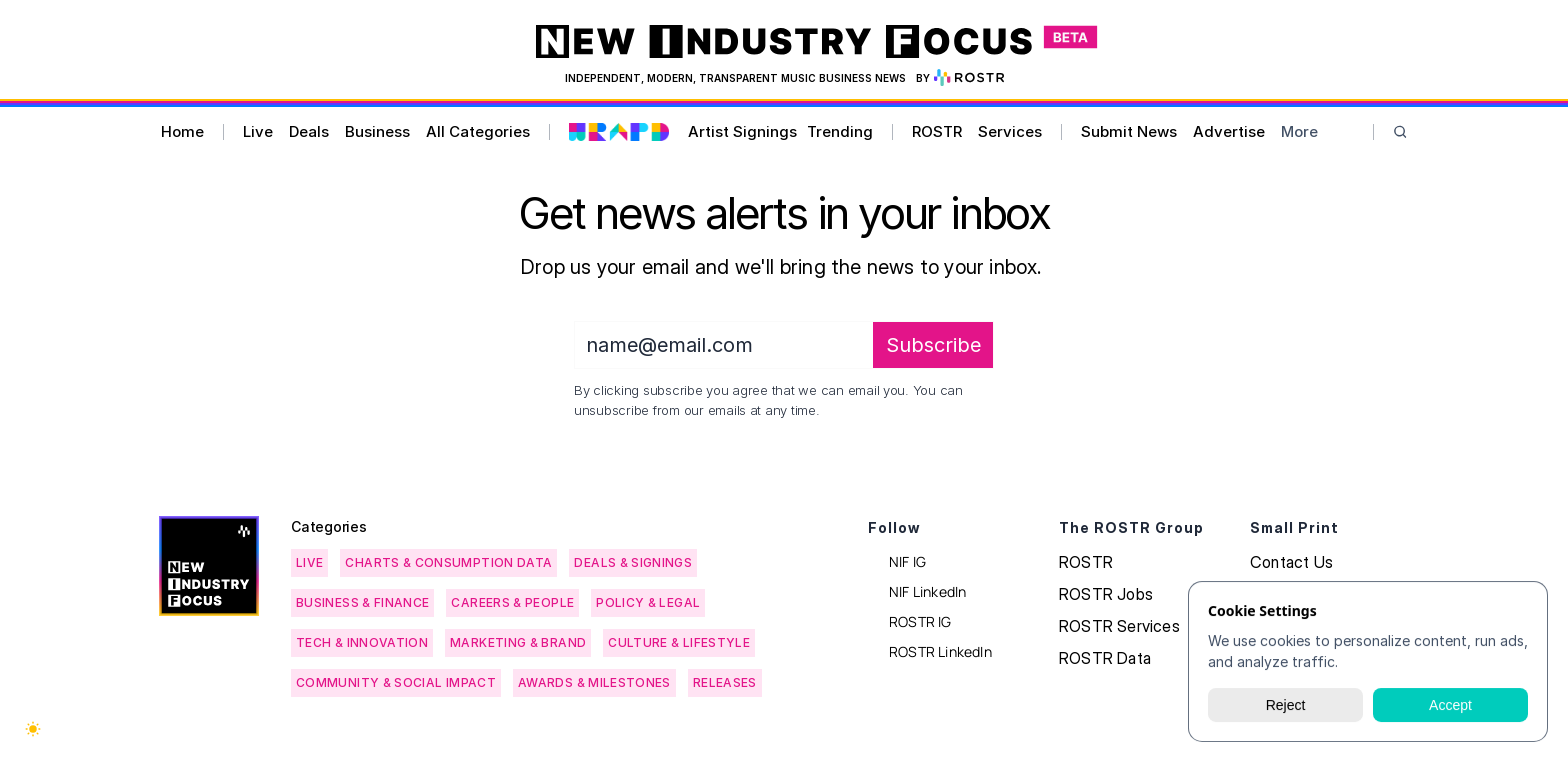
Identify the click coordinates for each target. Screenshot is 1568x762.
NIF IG (907, 561)
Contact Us (1291, 562)
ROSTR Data (1105, 658)
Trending (840, 131)
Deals (309, 131)
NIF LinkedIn (927, 591)
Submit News (1129, 131)
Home (182, 131)
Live (258, 131)
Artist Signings (742, 131)
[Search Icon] (1400, 132)
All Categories (478, 131)
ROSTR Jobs (1106, 594)
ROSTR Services (1119, 626)
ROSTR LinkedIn (940, 651)
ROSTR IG (920, 621)
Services (1010, 131)
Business (377, 131)
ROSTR (937, 131)
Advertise (1229, 131)
